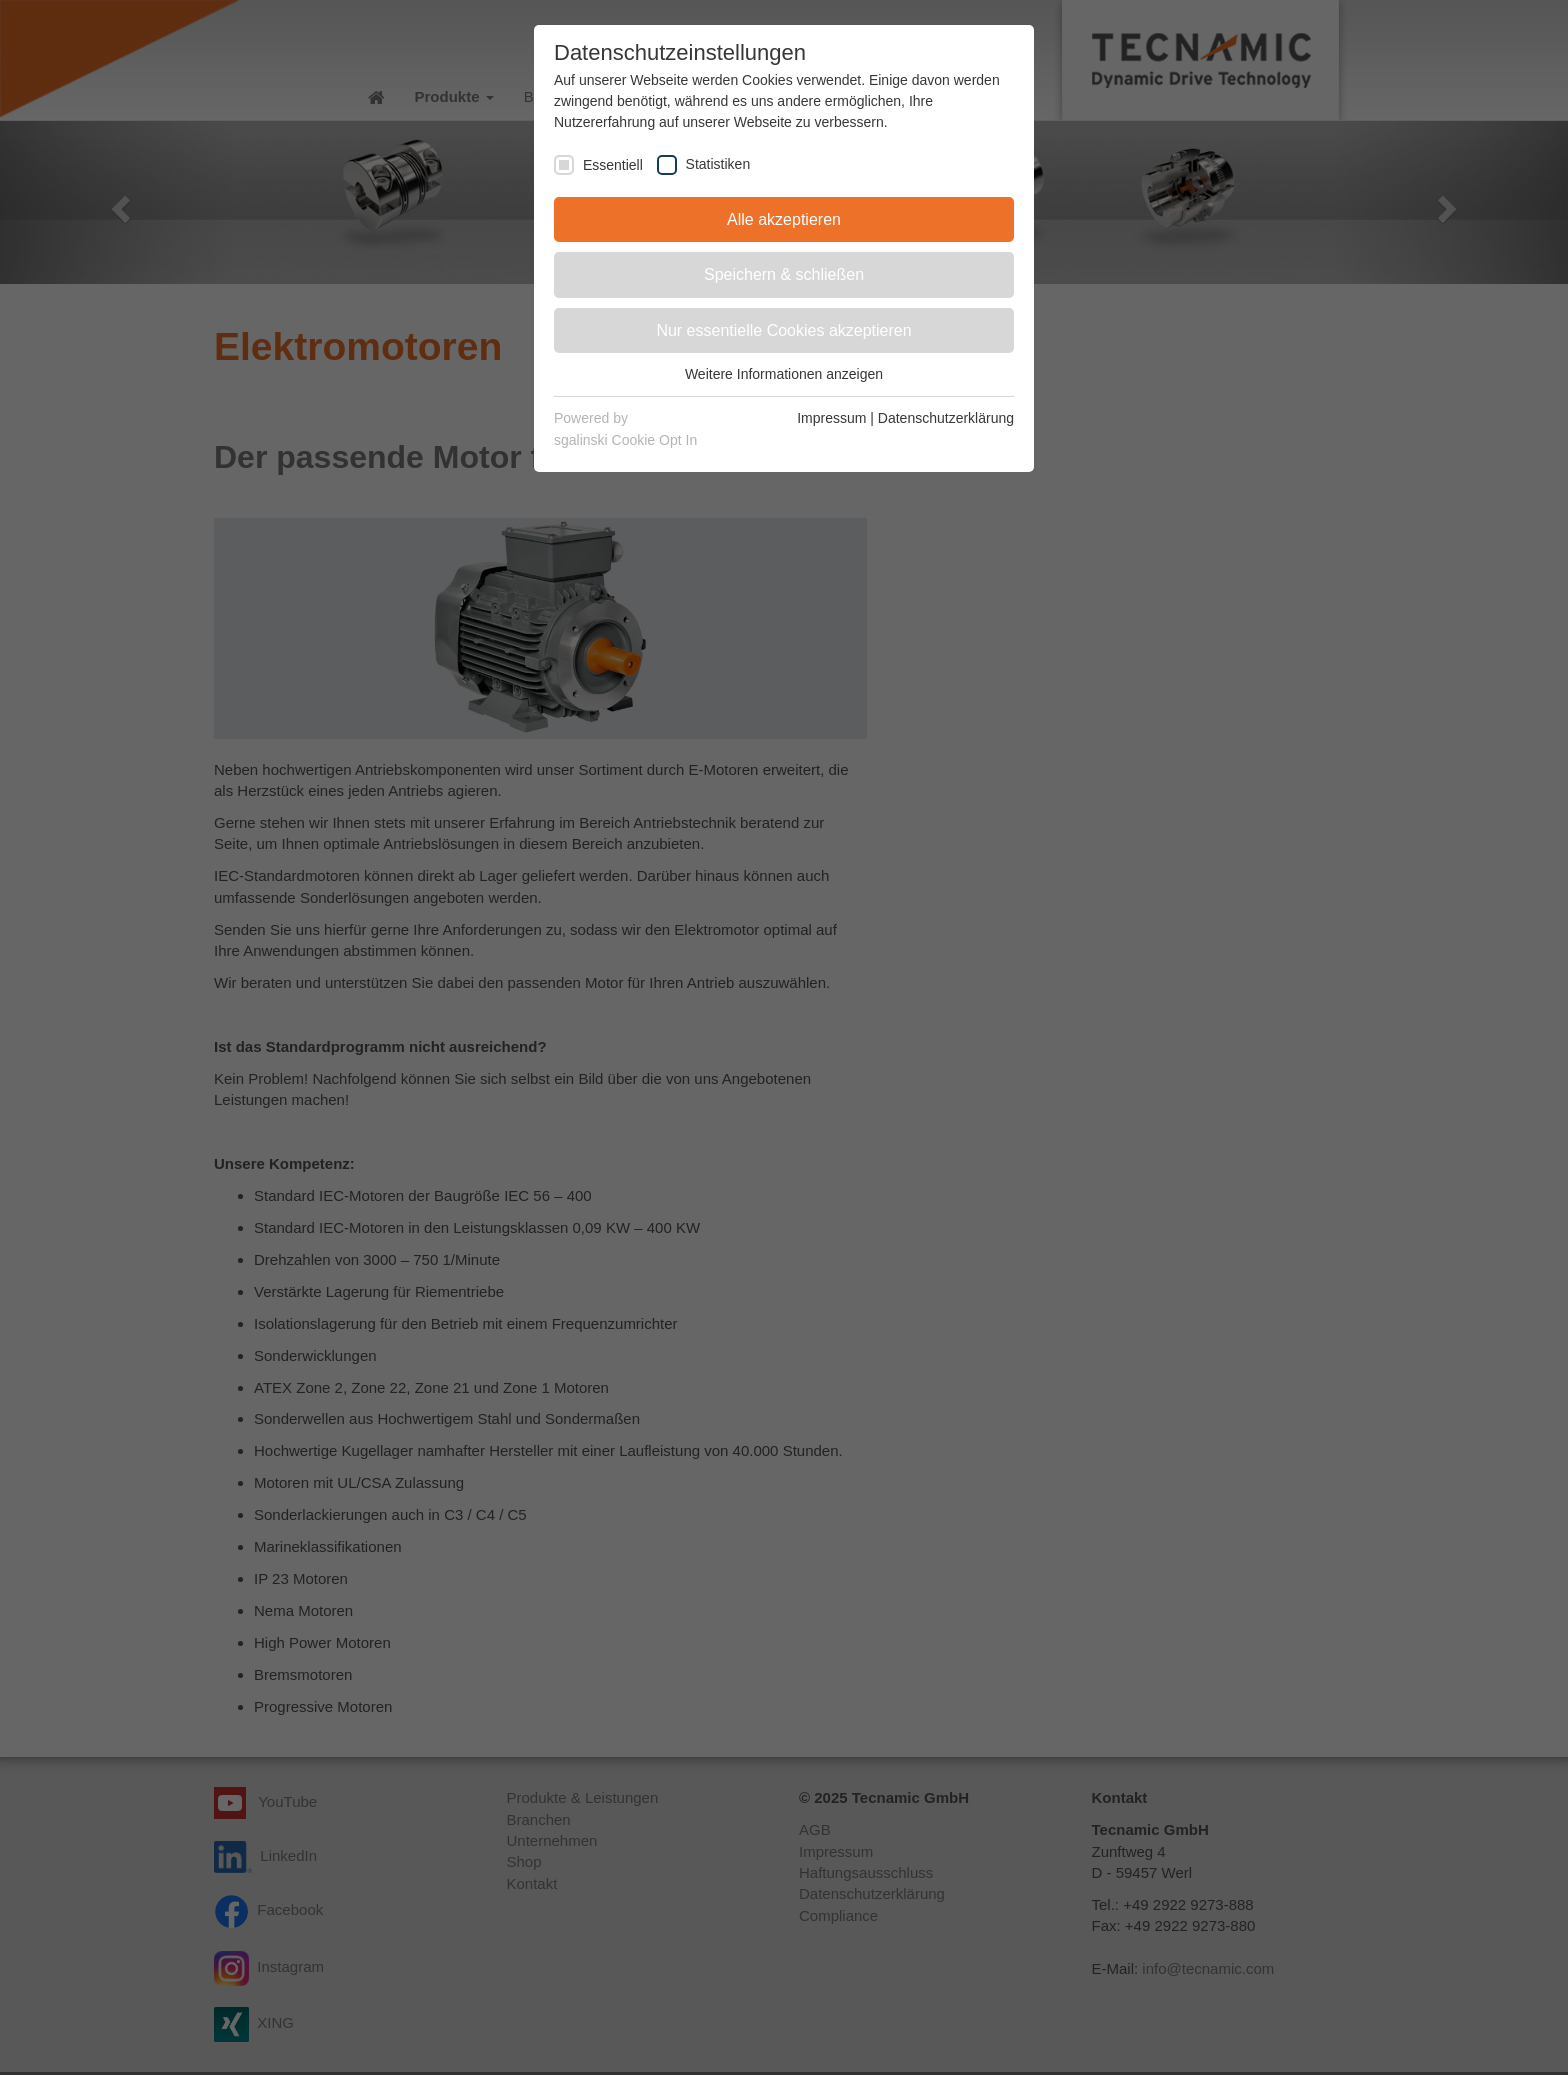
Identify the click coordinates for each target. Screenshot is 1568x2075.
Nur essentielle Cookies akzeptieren (783, 330)
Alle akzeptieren (784, 219)
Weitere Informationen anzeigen (784, 374)
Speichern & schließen (784, 274)
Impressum (831, 418)
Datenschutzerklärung (946, 418)
